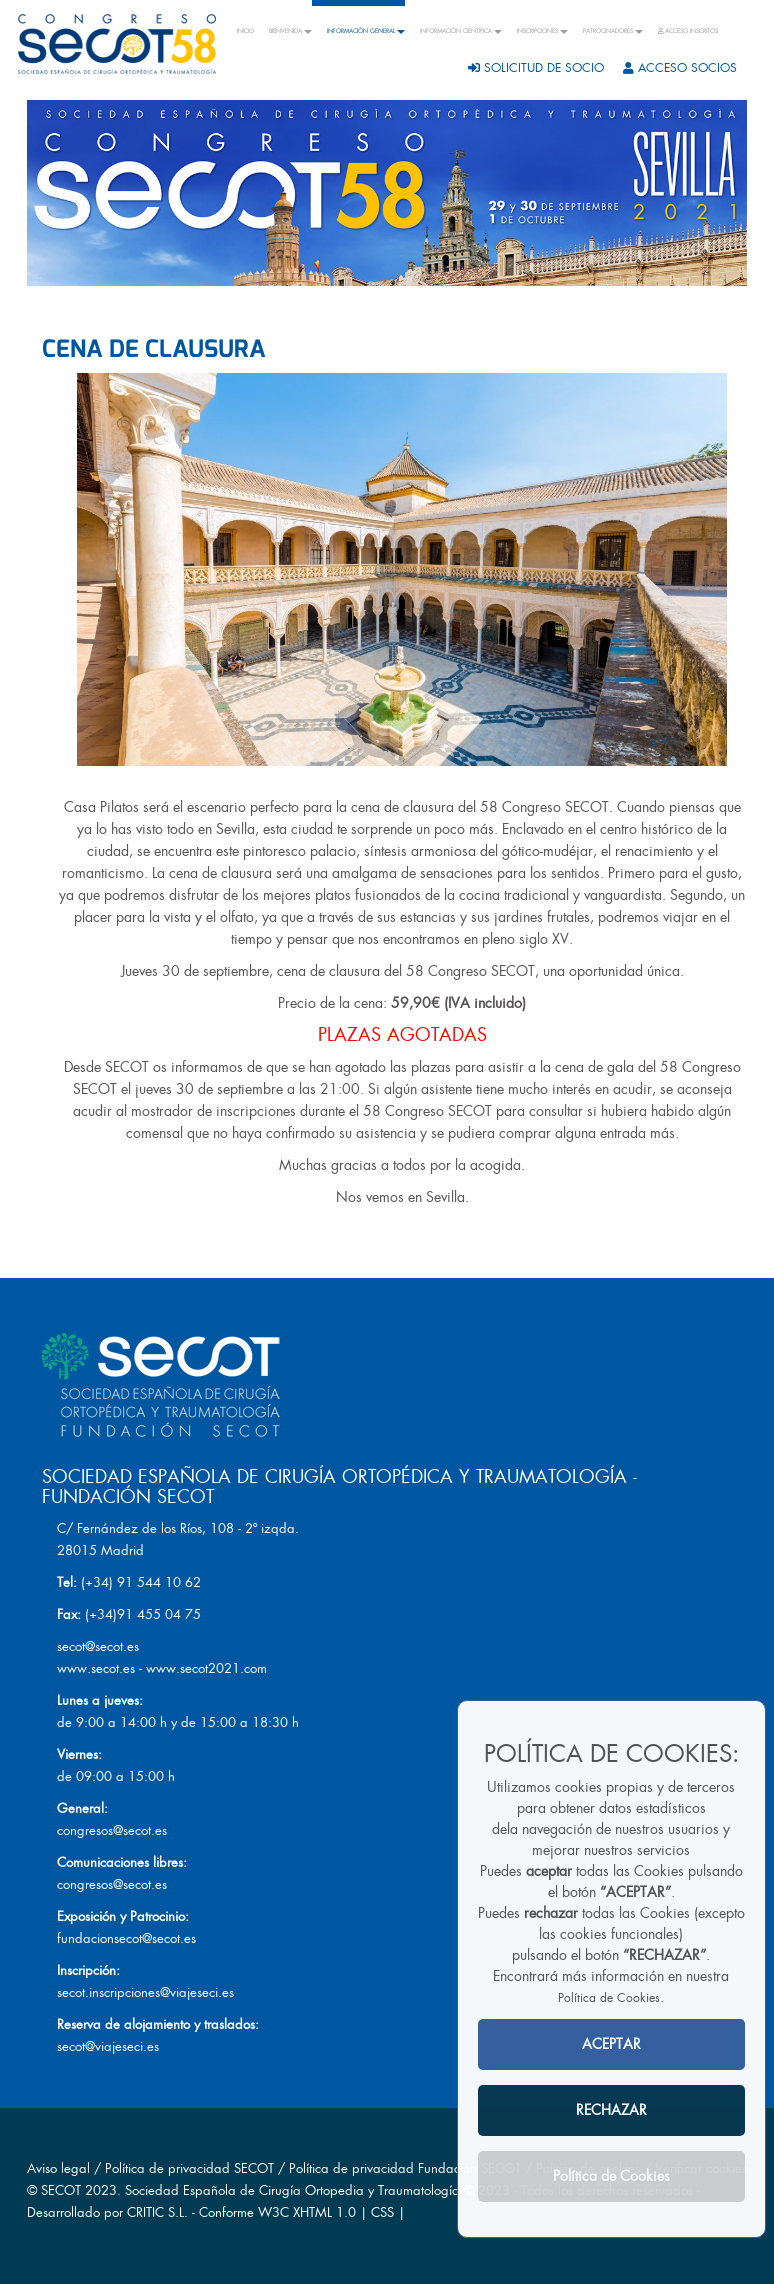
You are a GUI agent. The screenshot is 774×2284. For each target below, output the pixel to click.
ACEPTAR (611, 2044)
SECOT (61, 2190)
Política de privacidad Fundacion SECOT (405, 2168)
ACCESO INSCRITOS (688, 31)
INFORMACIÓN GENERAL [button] (366, 31)
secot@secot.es (98, 1646)
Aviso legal (58, 2168)
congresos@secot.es (112, 1830)
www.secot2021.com (206, 1668)
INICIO (245, 31)
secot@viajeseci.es (108, 2046)
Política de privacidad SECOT (189, 2168)
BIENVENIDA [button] (290, 31)
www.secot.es (96, 1668)
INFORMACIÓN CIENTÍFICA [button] (461, 31)
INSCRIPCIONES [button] (542, 31)
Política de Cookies (609, 1998)
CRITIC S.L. (157, 2212)
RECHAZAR (611, 2110)
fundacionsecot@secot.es (126, 1938)
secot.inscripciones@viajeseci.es (145, 1992)
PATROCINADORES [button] (613, 31)
